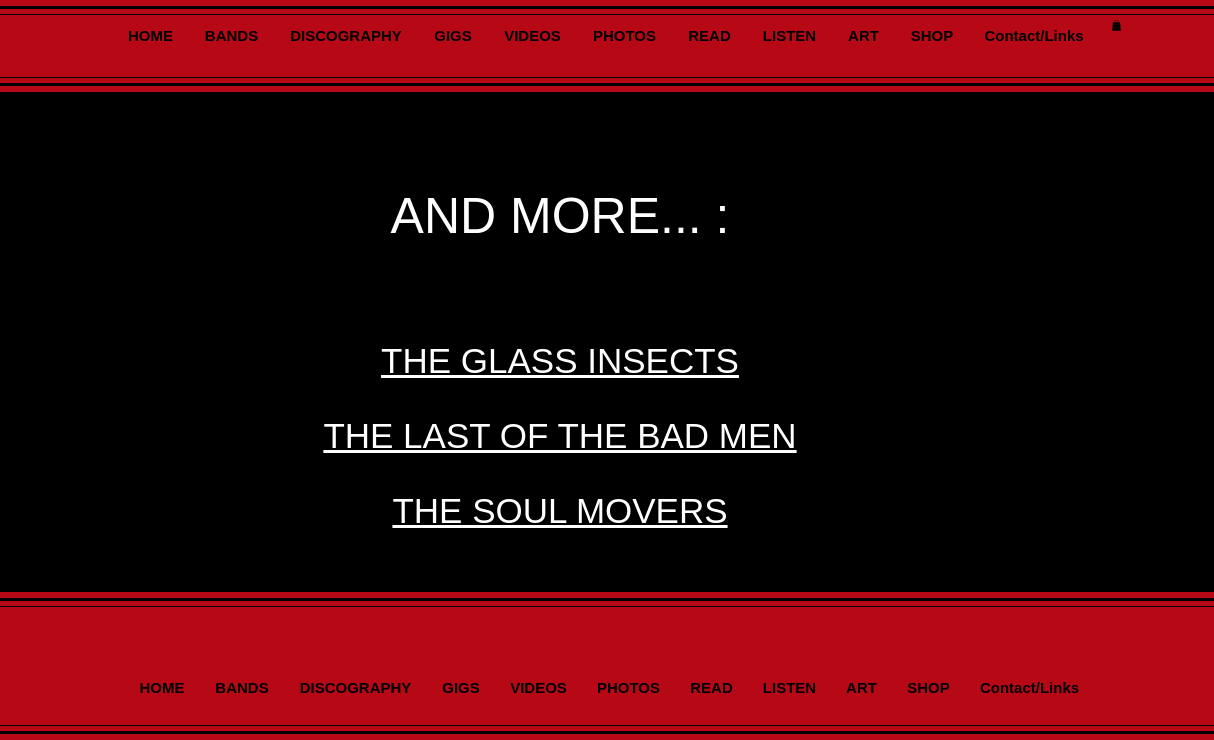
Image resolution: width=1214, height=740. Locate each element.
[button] (1116, 25)
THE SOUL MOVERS (559, 510)
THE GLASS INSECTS (560, 360)
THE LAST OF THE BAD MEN (559, 435)
